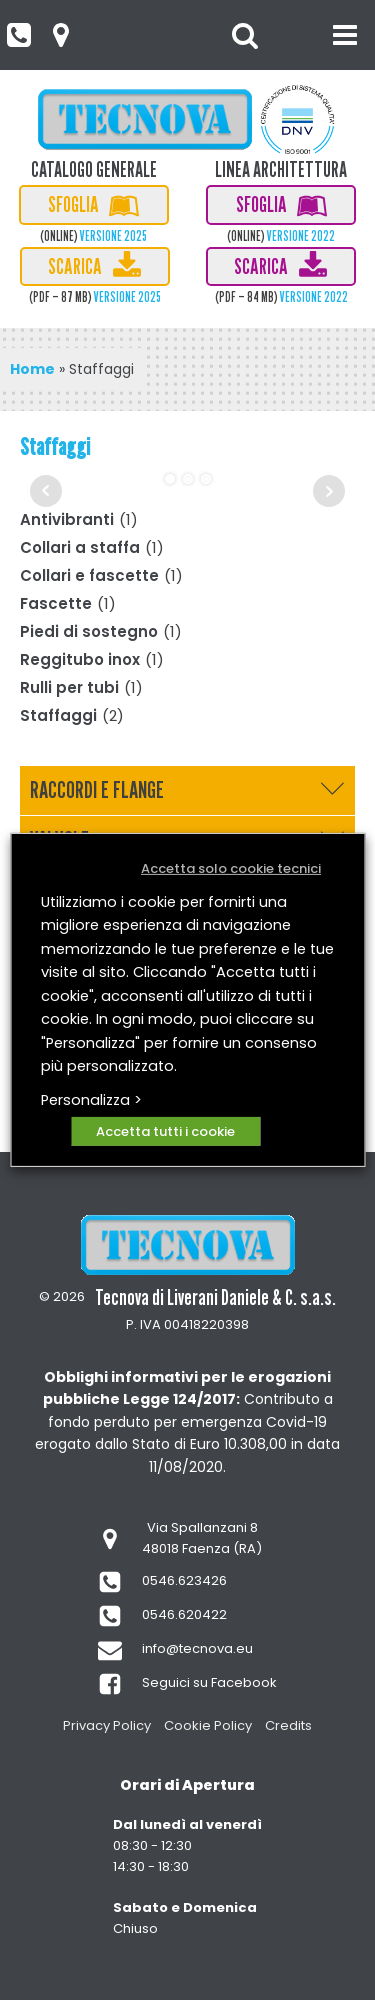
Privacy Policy (107, 1725)
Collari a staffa (80, 547)
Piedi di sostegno (89, 631)
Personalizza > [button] (91, 1100)
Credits (288, 1725)
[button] (18, 35)
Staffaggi (58, 715)
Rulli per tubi (69, 687)
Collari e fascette (89, 575)
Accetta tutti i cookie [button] (165, 1131)
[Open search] (245, 35)
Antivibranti (67, 519)
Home (32, 369)
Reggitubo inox (80, 659)
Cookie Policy (208, 1725)
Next (329, 491)
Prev (46, 491)
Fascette (56, 603)
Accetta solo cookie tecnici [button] (231, 868)
